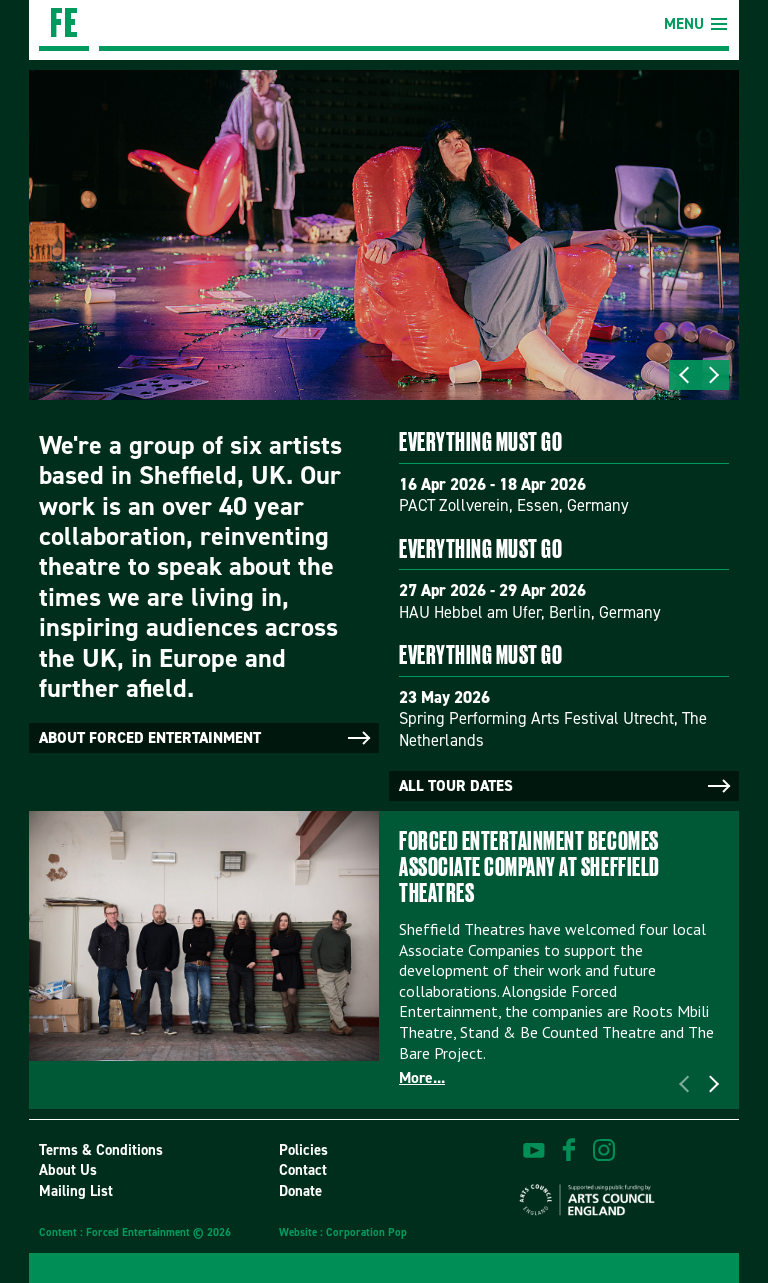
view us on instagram (604, 1150)
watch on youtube (534, 1150)
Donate (300, 1191)
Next (714, 375)
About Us (68, 1170)
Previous (684, 375)
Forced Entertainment (64, 25)
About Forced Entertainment (206, 738)
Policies (303, 1150)
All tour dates (566, 786)
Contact (303, 1170)
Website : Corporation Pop (343, 1232)
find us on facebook (569, 1150)
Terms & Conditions (101, 1150)
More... (422, 1077)
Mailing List (76, 1191)
